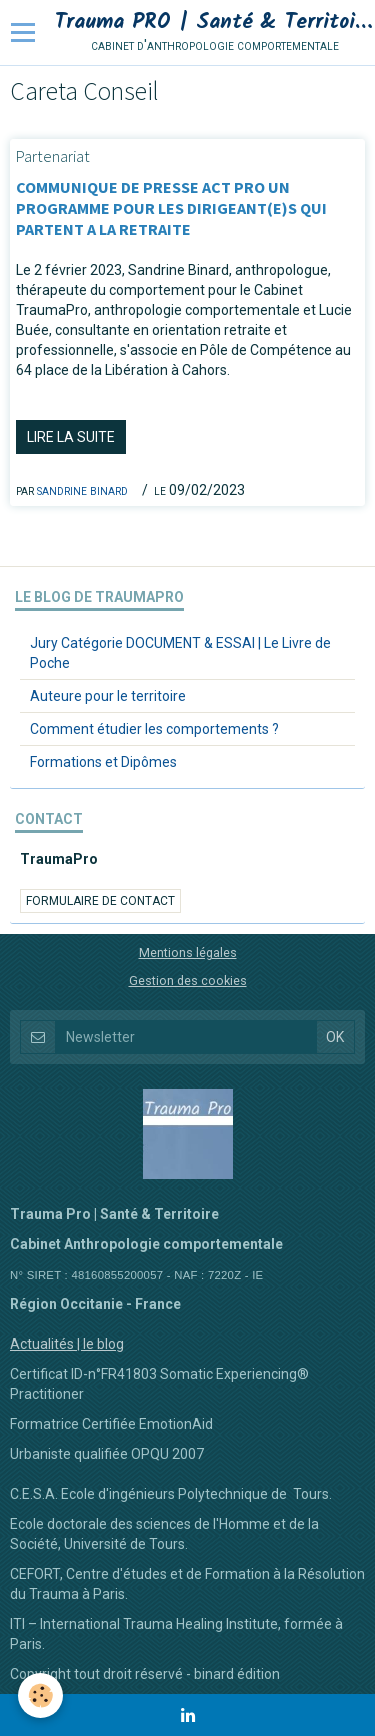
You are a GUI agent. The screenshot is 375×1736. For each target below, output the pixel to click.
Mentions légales (188, 952)
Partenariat (53, 156)
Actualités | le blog (67, 1344)
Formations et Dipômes (103, 762)
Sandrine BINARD (82, 490)
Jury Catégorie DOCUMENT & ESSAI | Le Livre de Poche (180, 653)
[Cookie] (40, 1695)
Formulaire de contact (100, 901)
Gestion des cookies (188, 980)
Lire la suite (71, 437)
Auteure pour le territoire (108, 696)
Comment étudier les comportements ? (154, 729)
